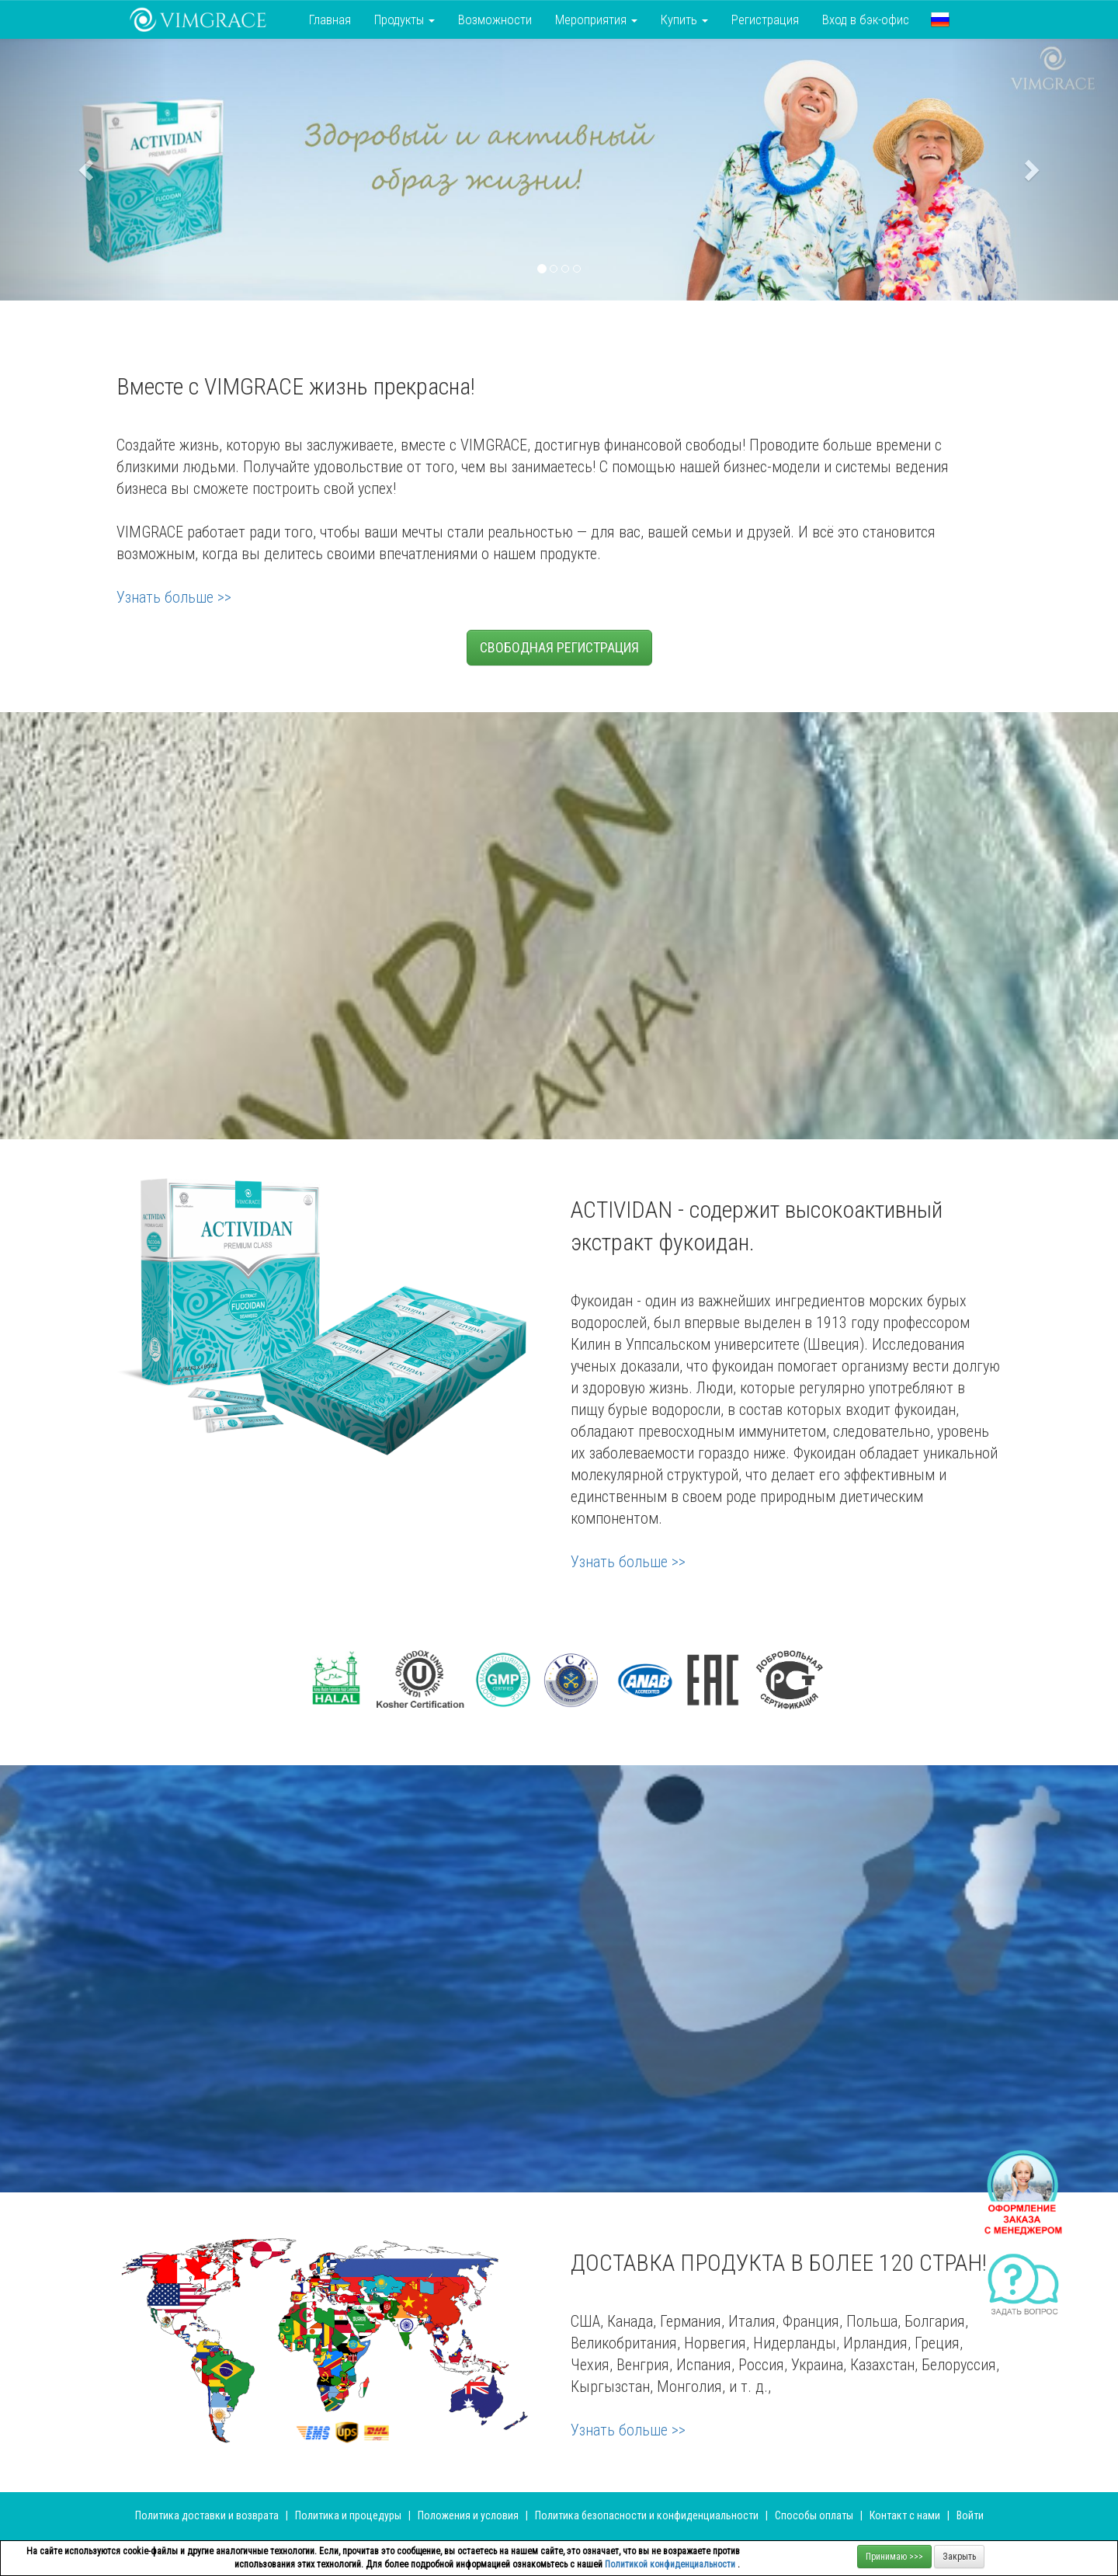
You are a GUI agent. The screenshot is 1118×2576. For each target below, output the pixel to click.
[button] (940, 19)
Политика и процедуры (349, 2515)
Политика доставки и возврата (207, 2515)
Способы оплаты (814, 2515)
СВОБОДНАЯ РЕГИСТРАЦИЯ (559, 647)
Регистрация (765, 19)
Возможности (495, 19)
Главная (330, 19)
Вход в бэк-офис (865, 19)
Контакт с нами (905, 2515)
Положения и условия (469, 2515)
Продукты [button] (404, 19)
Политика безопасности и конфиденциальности (647, 2515)
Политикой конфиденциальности (671, 2564)
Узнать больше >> (173, 597)
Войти (970, 2515)
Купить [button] (684, 19)
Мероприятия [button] (596, 19)
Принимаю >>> (894, 2556)
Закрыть (959, 2556)
